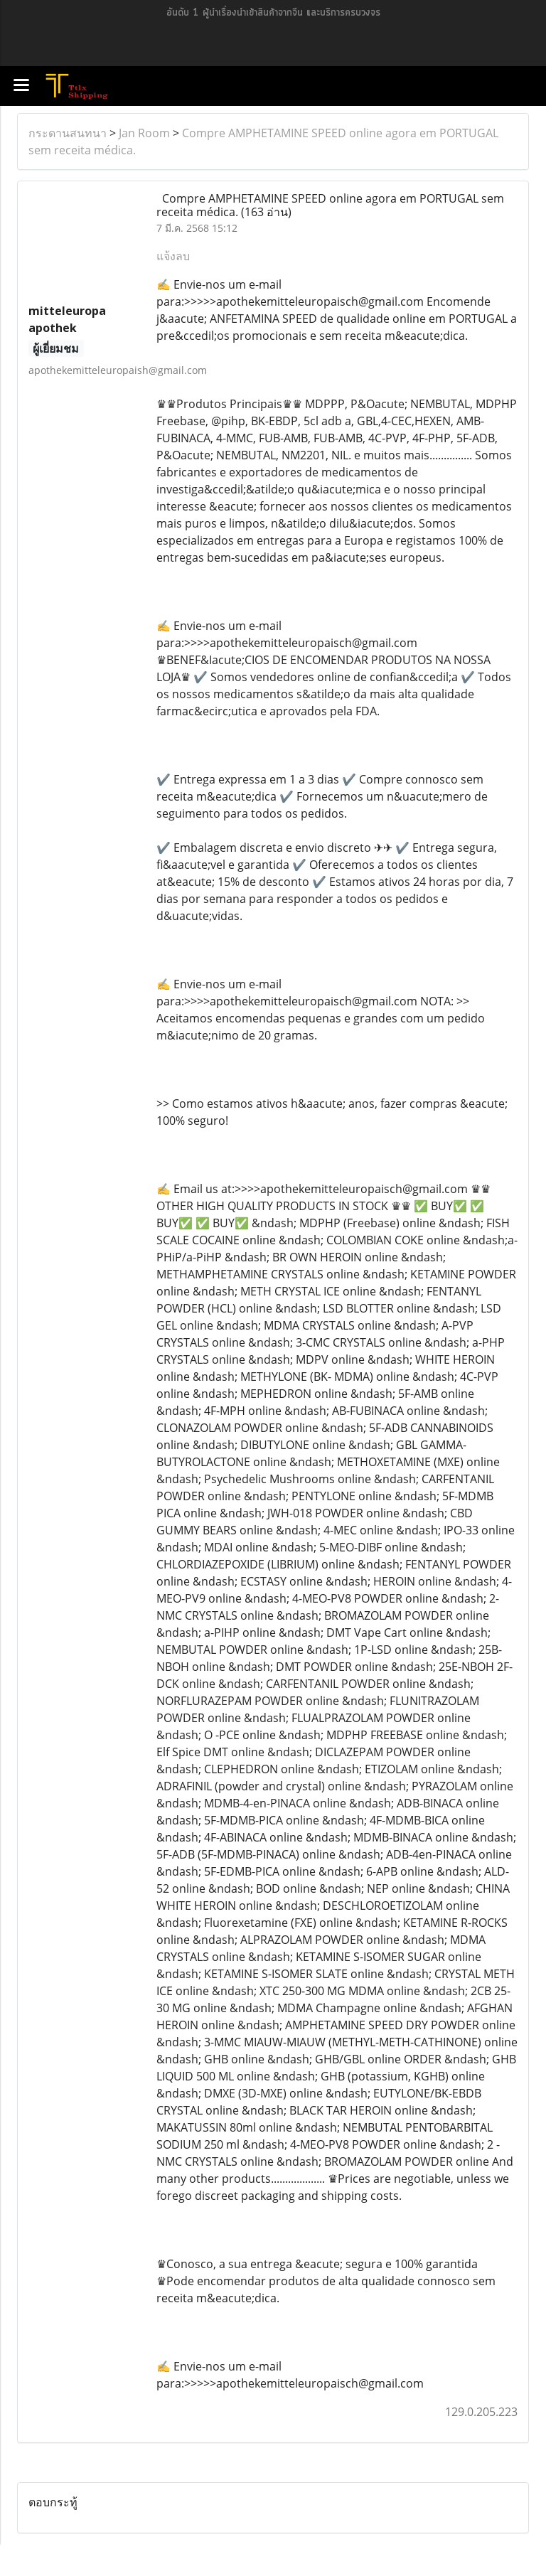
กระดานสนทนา (67, 133)
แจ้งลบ (173, 256)
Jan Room (144, 133)
